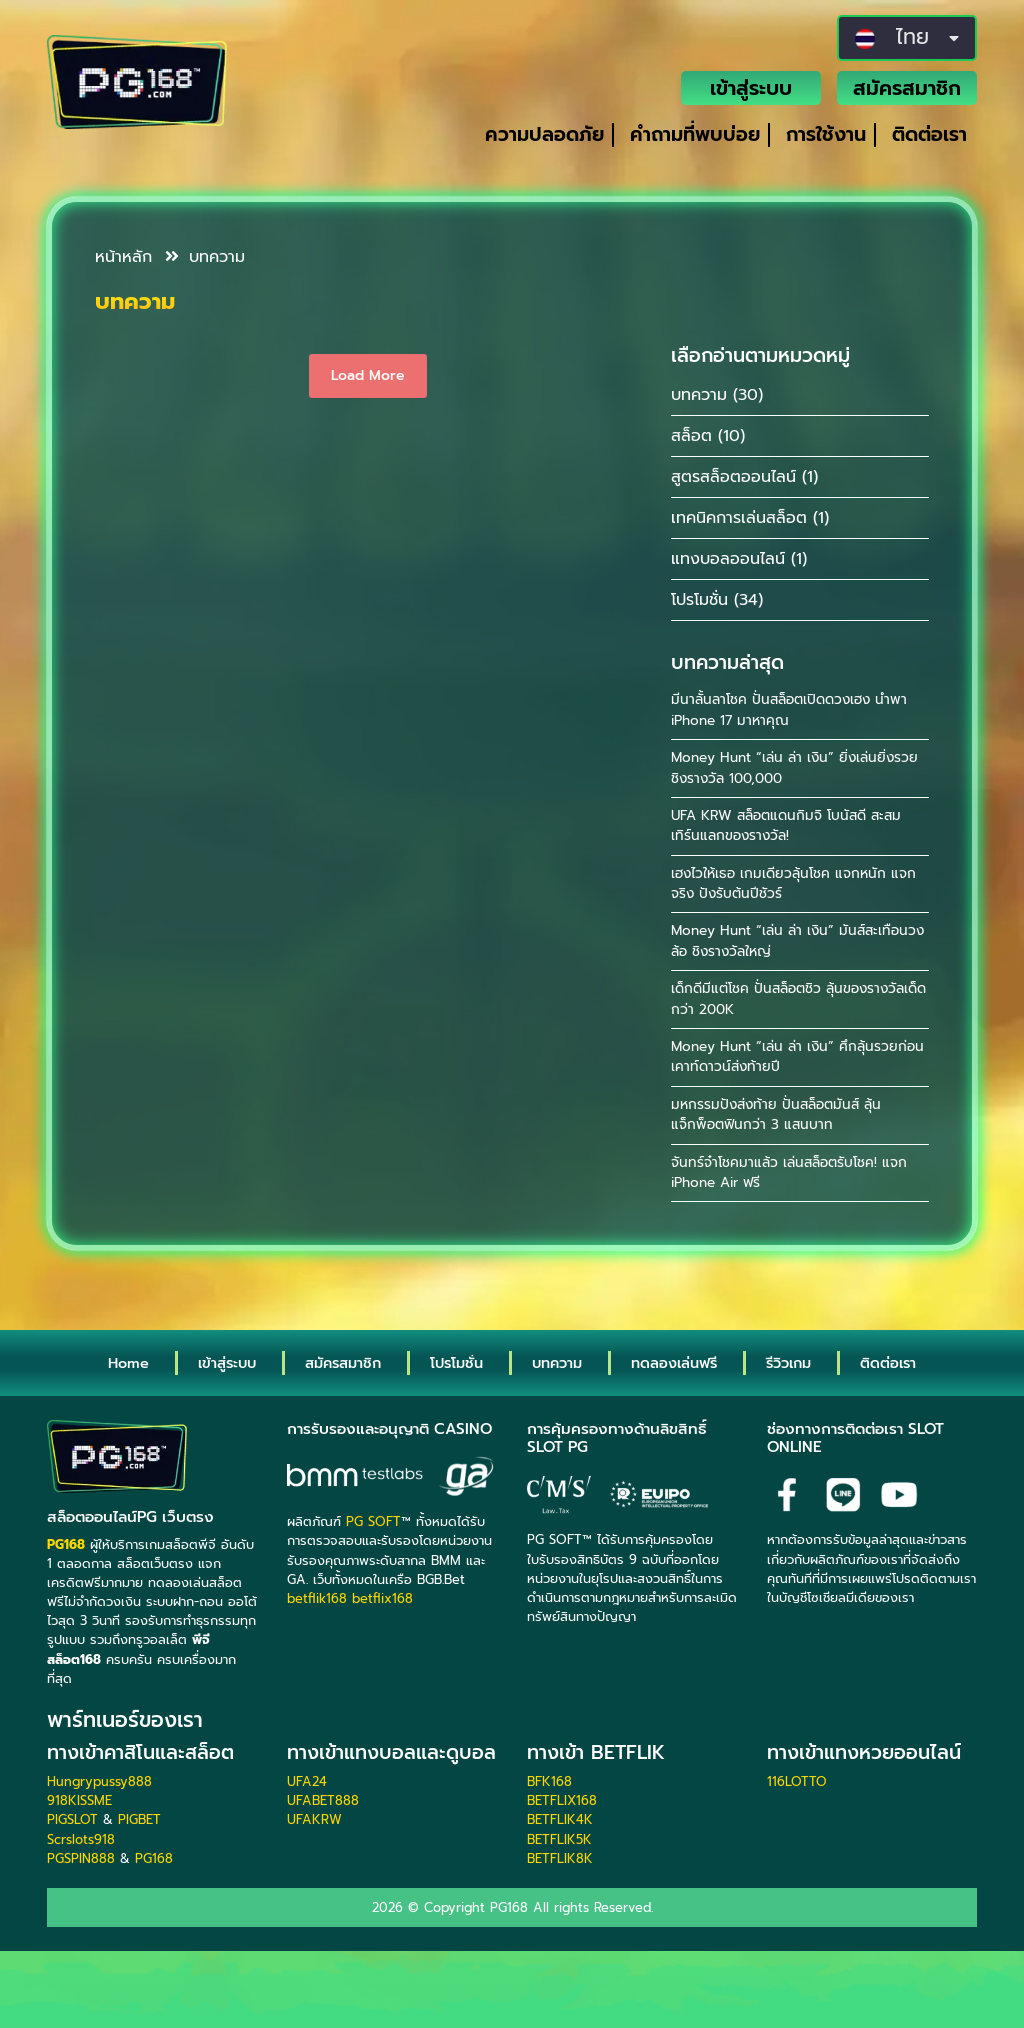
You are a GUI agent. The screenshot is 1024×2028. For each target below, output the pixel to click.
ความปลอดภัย (544, 134)
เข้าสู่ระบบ (751, 88)
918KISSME (79, 1800)
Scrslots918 (81, 1839)
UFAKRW (314, 1819)
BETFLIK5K (559, 1839)
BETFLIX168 (562, 1800)
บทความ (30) (717, 395)
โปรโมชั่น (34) (717, 600)
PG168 (154, 1858)
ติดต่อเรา (929, 134)
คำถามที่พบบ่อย (695, 134)
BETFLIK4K (560, 1819)
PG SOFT (373, 1521)
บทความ (205, 257)
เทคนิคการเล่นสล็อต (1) (750, 518)
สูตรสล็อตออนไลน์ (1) (744, 477)
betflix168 (382, 1598)
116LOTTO (797, 1781)
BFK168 (549, 1781)
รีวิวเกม (788, 1363)
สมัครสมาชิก (907, 88)
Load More (368, 375)
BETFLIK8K (560, 1858)
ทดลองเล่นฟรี (674, 1363)
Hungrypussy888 (99, 1781)
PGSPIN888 (81, 1858)
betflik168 (317, 1598)
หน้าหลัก (123, 257)
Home (128, 1363)
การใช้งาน (826, 134)
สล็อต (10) (708, 436)
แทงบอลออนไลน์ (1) (739, 559)
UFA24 (307, 1781)
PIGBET (139, 1819)
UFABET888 (323, 1800)
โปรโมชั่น (456, 1363)
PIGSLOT (72, 1819)
